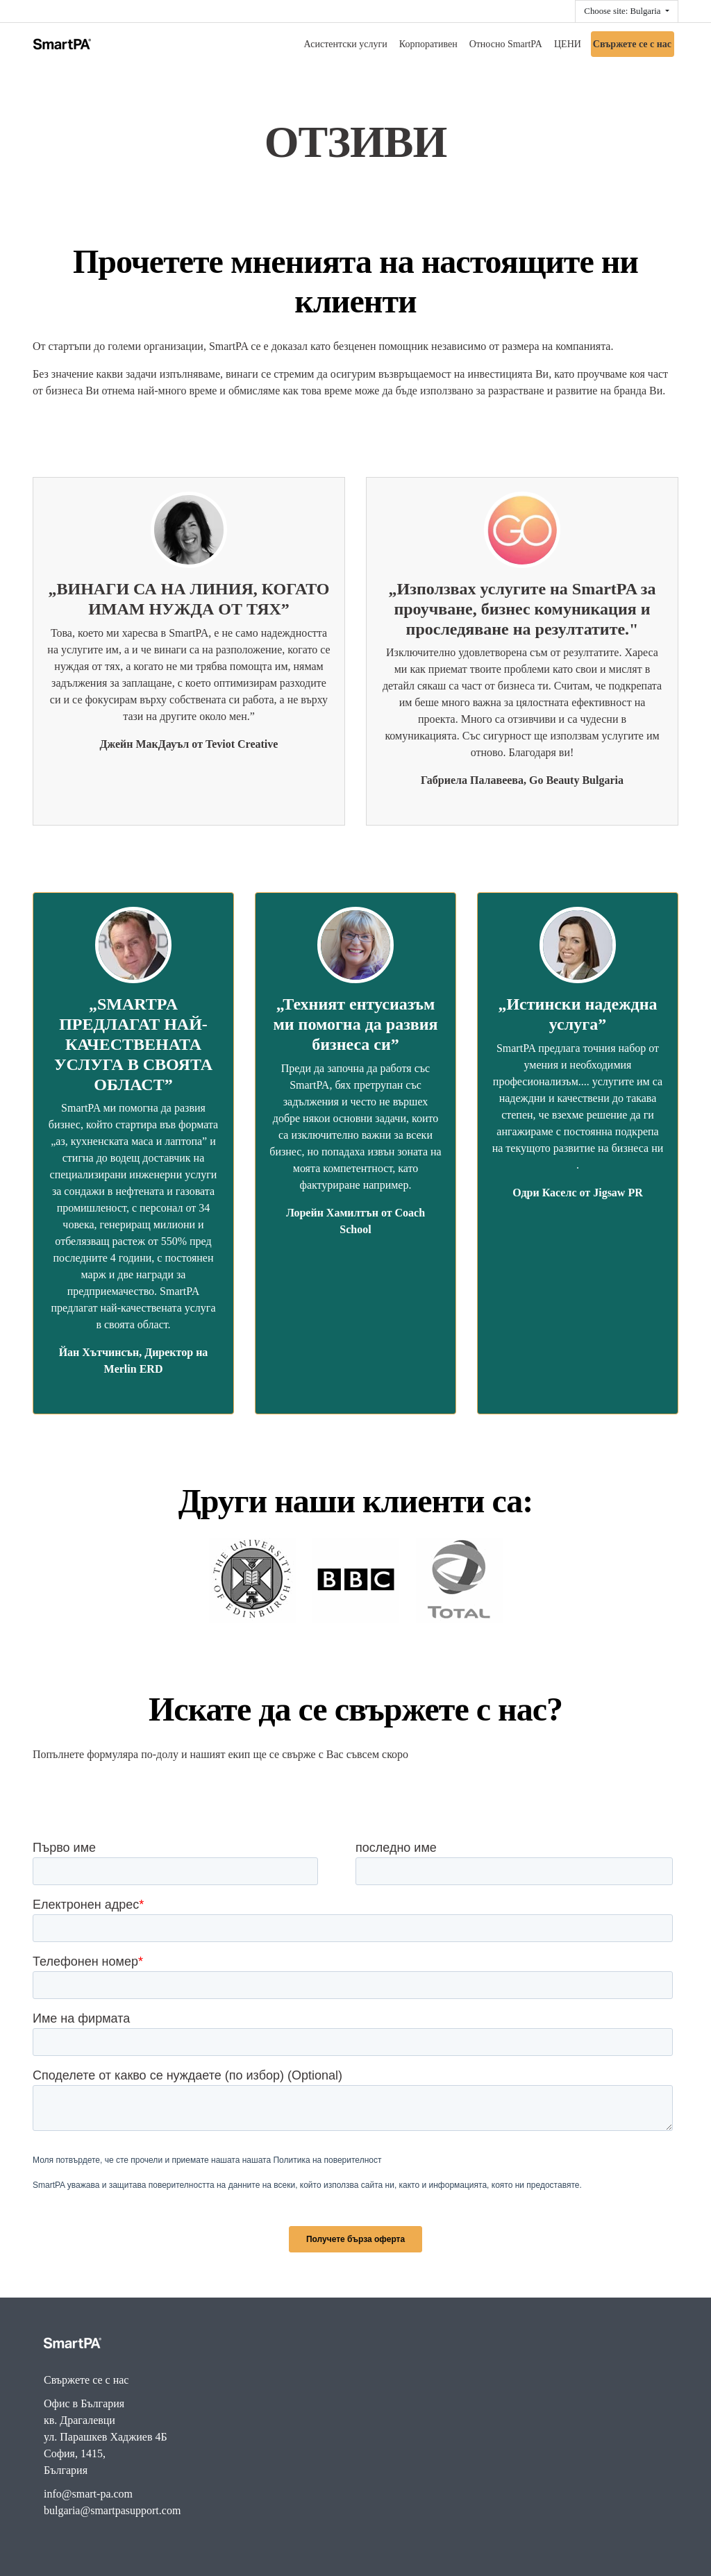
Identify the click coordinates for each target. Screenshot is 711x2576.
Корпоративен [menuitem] (428, 44)
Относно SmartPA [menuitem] (505, 44)
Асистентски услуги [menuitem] (345, 44)
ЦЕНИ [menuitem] (567, 44)
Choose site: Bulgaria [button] (623, 11)
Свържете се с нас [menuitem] (632, 44)
